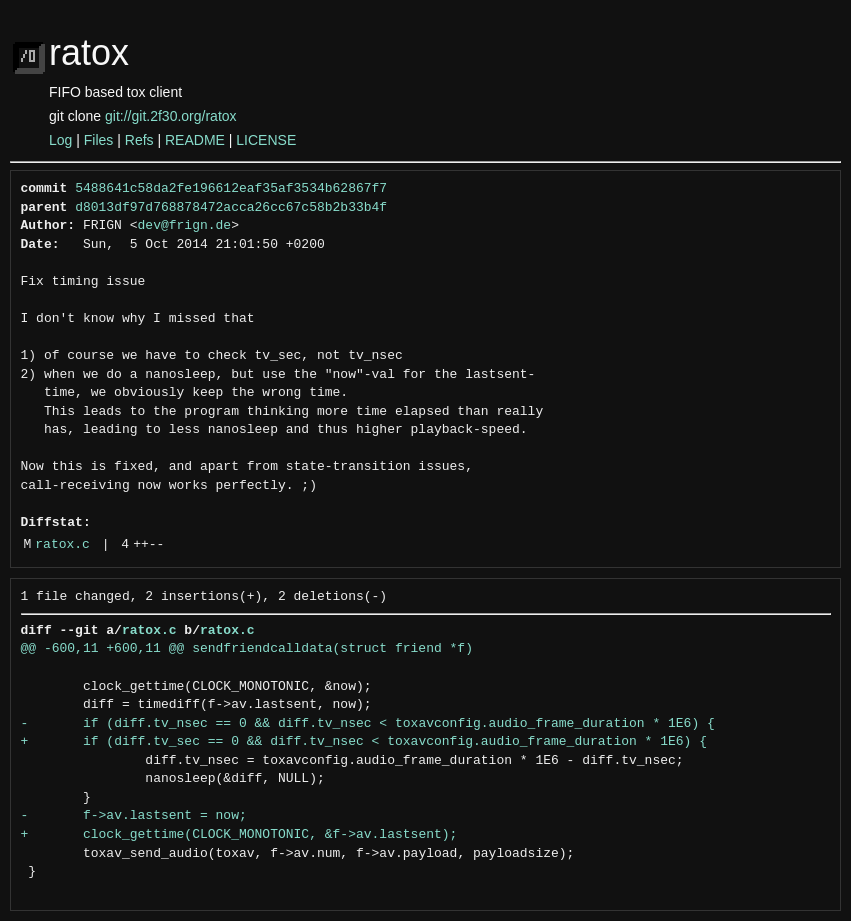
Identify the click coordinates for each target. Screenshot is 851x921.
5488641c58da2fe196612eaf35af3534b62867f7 (231, 189)
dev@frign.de (185, 226)
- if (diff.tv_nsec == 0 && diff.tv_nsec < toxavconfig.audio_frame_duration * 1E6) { (368, 724)
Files (99, 140)
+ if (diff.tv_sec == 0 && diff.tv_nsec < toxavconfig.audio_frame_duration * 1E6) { (364, 742)
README (195, 140)
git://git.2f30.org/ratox (171, 116)
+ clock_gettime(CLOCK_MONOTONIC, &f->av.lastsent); (239, 835)
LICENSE (266, 140)
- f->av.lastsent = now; (134, 816)
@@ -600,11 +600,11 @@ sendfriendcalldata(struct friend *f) (247, 649)
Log (60, 140)
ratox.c (62, 545)
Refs (139, 140)
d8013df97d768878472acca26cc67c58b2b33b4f (231, 208)
